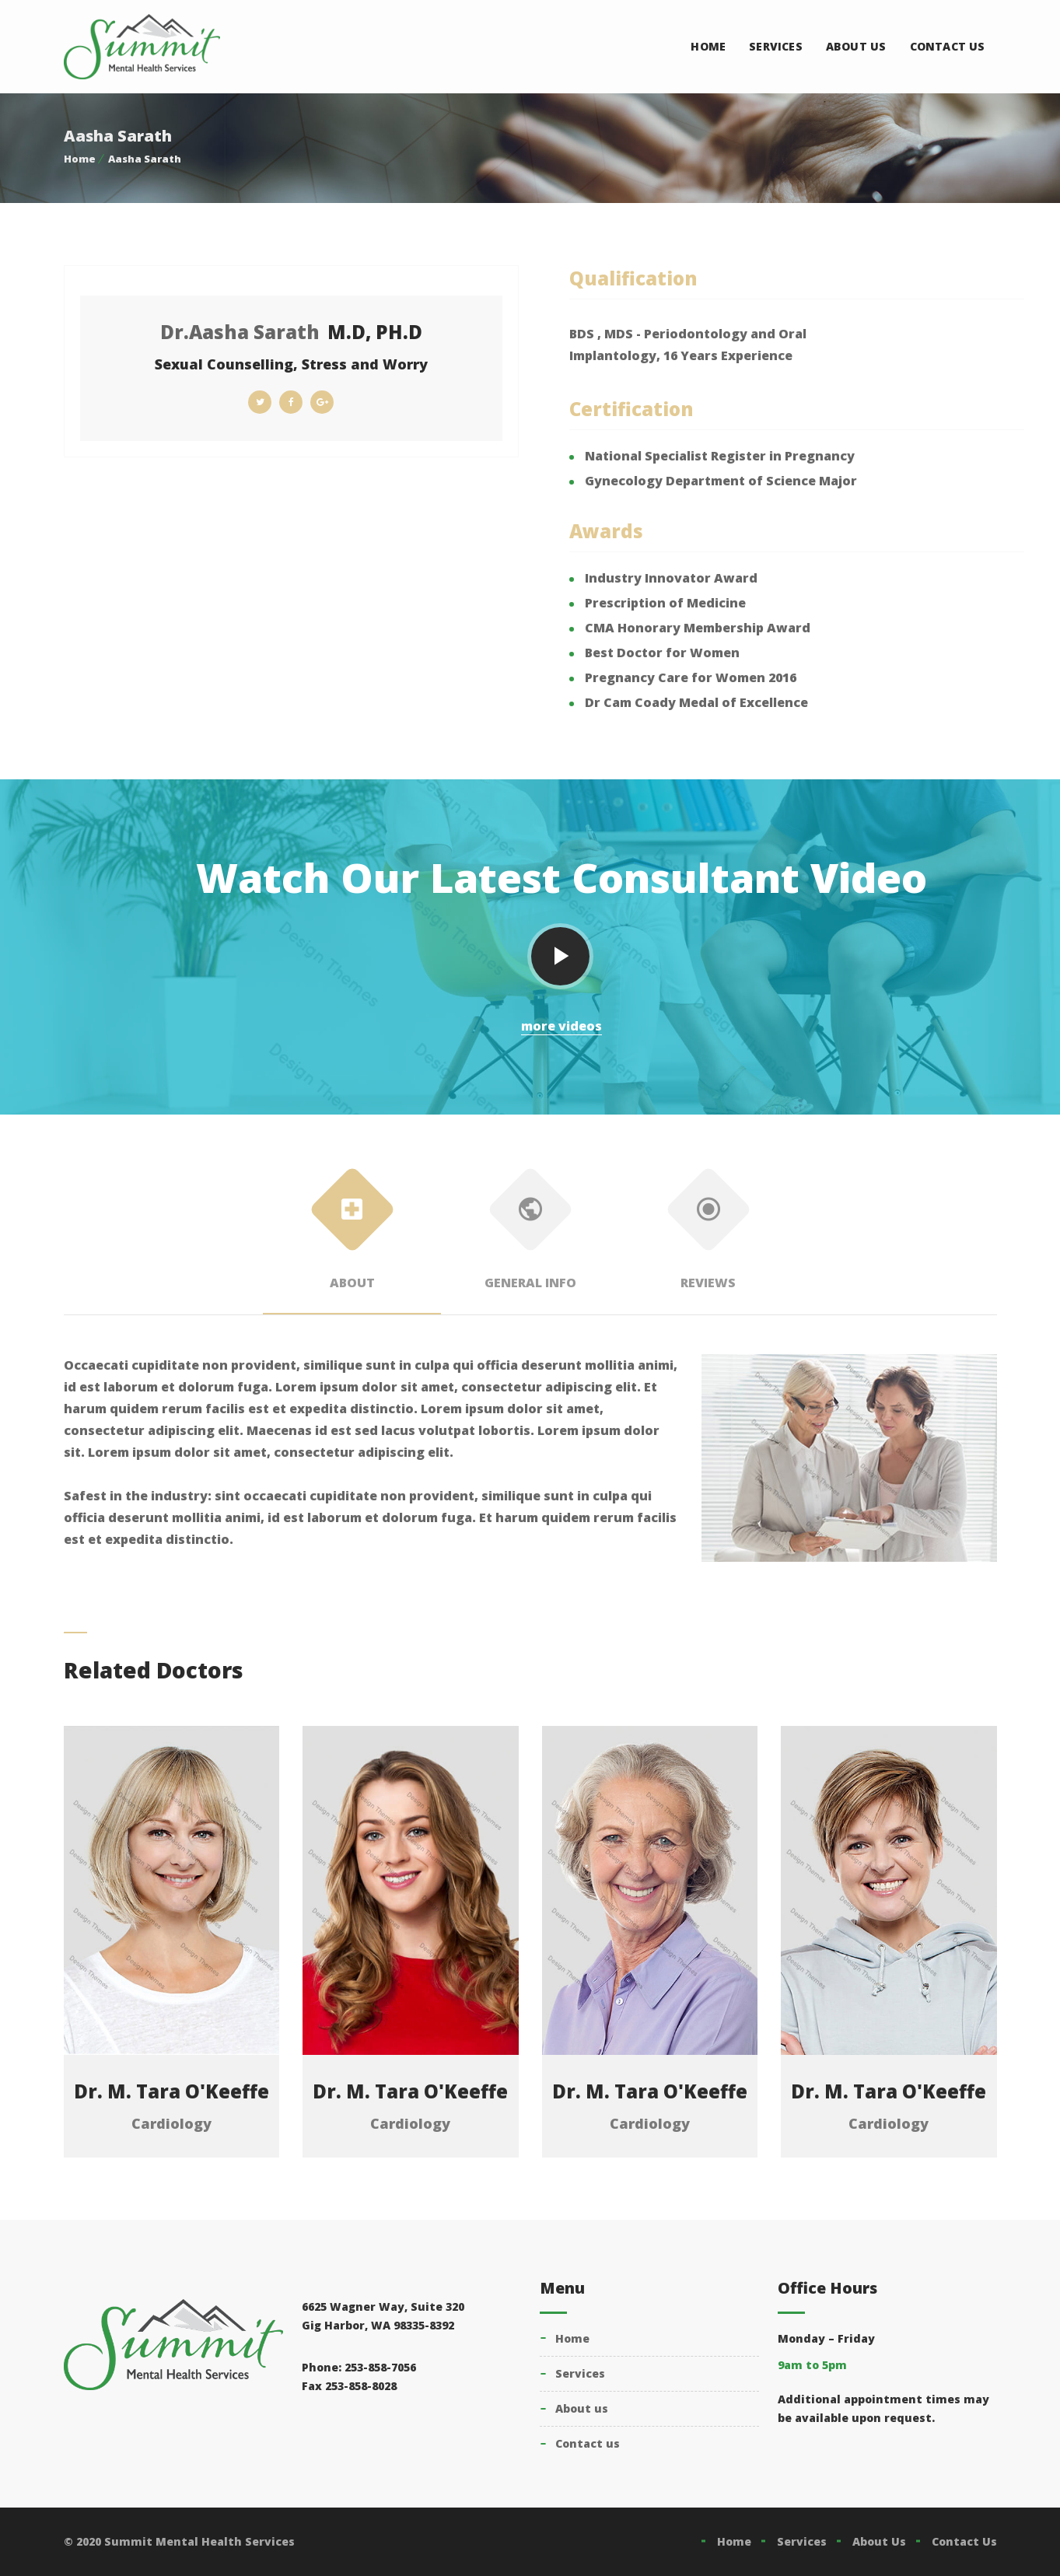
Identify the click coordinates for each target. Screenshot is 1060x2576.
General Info (530, 1234)
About (352, 1234)
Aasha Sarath (144, 159)
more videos (561, 1025)
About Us (856, 46)
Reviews (708, 1234)
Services (776, 46)
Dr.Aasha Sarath (240, 332)
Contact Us (947, 46)
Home (708, 46)
